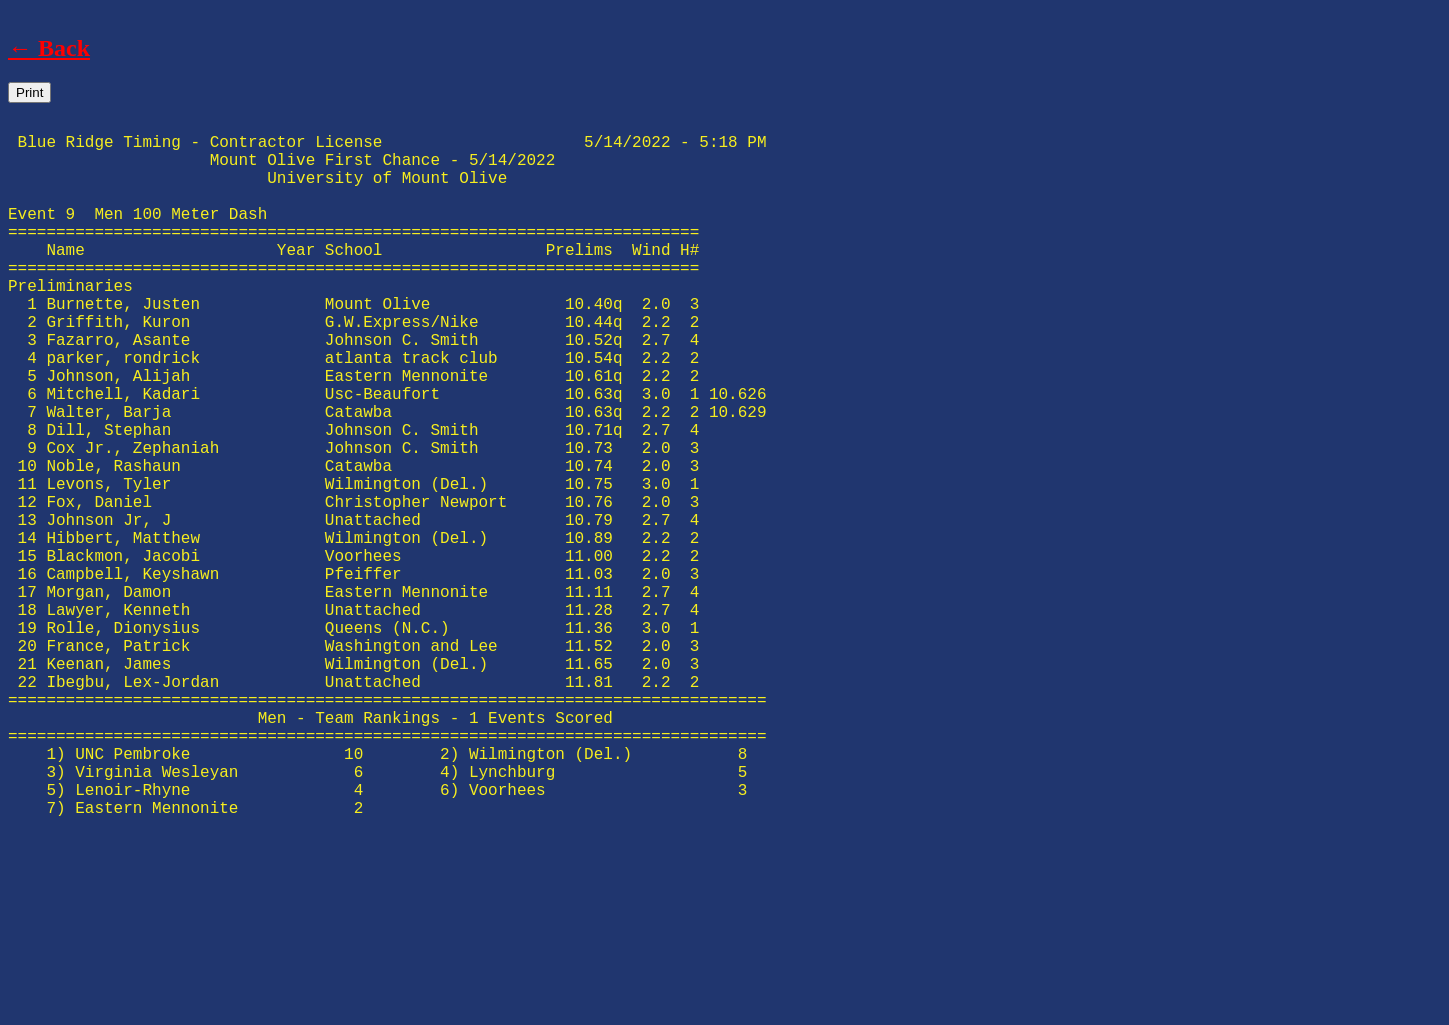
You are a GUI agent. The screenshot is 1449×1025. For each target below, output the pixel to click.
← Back (49, 48)
